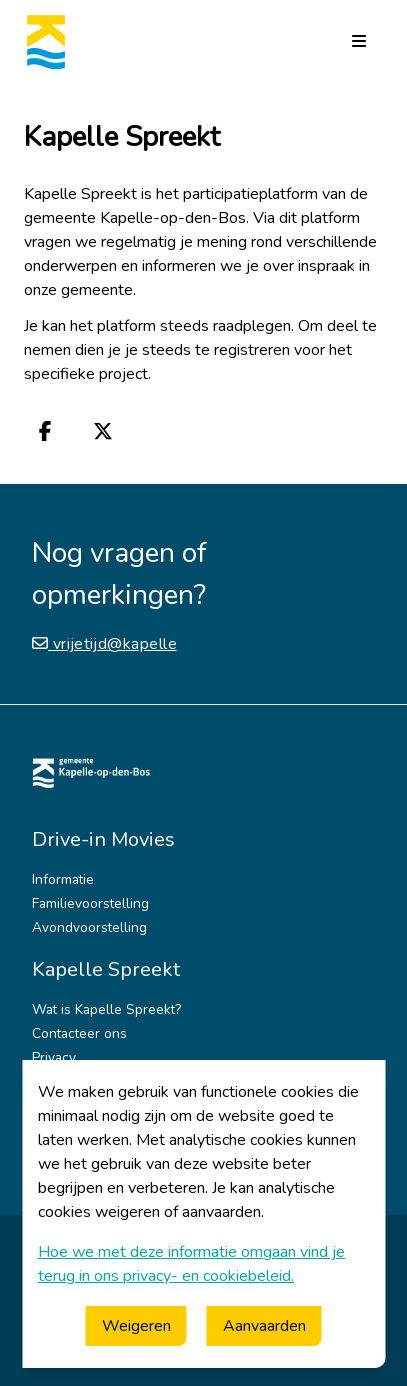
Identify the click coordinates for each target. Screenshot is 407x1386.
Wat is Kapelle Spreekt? (106, 1009)
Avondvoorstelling (89, 927)
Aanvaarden (264, 1326)
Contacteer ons (79, 1033)
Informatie (63, 879)
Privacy (54, 1057)
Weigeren (136, 1326)
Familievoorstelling (90, 903)
